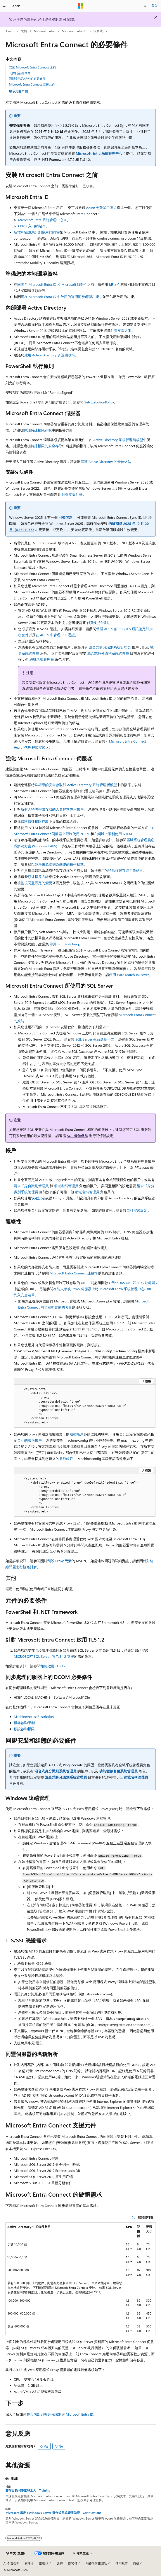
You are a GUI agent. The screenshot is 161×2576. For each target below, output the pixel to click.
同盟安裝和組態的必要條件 (27, 79)
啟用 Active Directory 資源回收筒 (49, 355)
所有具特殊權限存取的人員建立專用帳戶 (52, 809)
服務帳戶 (76, 1434)
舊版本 (29, 2563)
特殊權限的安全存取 (46, 445)
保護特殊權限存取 (38, 430)
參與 (60, 2563)
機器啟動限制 (24, 1722)
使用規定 (122, 2563)
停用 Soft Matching (64, 944)
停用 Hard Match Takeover (129, 974)
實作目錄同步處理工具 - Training (27, 2490)
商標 (136, 2563)
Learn (10, 31)
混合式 (98, 31)
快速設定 (38, 1198)
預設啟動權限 (24, 1728)
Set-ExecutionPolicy (99, 402)
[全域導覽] (4, 6)
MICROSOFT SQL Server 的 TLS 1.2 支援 (44, 1656)
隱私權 (72, 2563)
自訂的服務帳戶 (29, 1440)
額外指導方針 (38, 876)
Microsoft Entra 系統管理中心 (99, 153)
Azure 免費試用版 (99, 207)
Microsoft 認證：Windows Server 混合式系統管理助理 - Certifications (53, 2513)
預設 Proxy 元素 (59, 1560)
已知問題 (66, 517)
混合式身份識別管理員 (31, 1185)
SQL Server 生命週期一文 (94, 1039)
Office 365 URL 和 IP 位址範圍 (132, 1282)
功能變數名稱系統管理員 (118, 1771)
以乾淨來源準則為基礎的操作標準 (57, 864)
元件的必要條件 (19, 73)
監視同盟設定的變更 (36, 882)
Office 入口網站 (30, 226)
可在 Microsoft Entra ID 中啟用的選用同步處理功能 (60, 296)
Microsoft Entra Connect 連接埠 (74, 1273)
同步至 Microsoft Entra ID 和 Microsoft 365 (50, 284)
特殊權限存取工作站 (124, 870)
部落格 (43, 2563)
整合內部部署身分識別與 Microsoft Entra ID (59, 2414)
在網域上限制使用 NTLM (113, 833)
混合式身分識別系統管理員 (110, 647)
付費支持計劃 (97, 622)
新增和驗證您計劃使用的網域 (36, 232)
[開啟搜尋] (145, 6)
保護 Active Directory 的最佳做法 (106, 461)
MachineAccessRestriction (34, 1716)
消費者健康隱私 (96, 2563)
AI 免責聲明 (11, 2563)
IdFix (112, 284)
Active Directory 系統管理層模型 (118, 439)
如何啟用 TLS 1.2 (53, 1666)
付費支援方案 (121, 330)
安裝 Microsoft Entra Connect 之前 (32, 67)
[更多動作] (152, 31)
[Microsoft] (80, 6)
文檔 (24, 31)
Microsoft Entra (44, 31)
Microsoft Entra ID (74, 31)
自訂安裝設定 (136, 1210)
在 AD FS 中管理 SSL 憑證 (55, 635)
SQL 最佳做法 (77, 1135)
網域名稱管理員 (41, 659)
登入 (154, 6)
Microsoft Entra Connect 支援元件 (32, 84)
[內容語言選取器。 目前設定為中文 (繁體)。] (15, 2553)
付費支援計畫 (72, 494)
